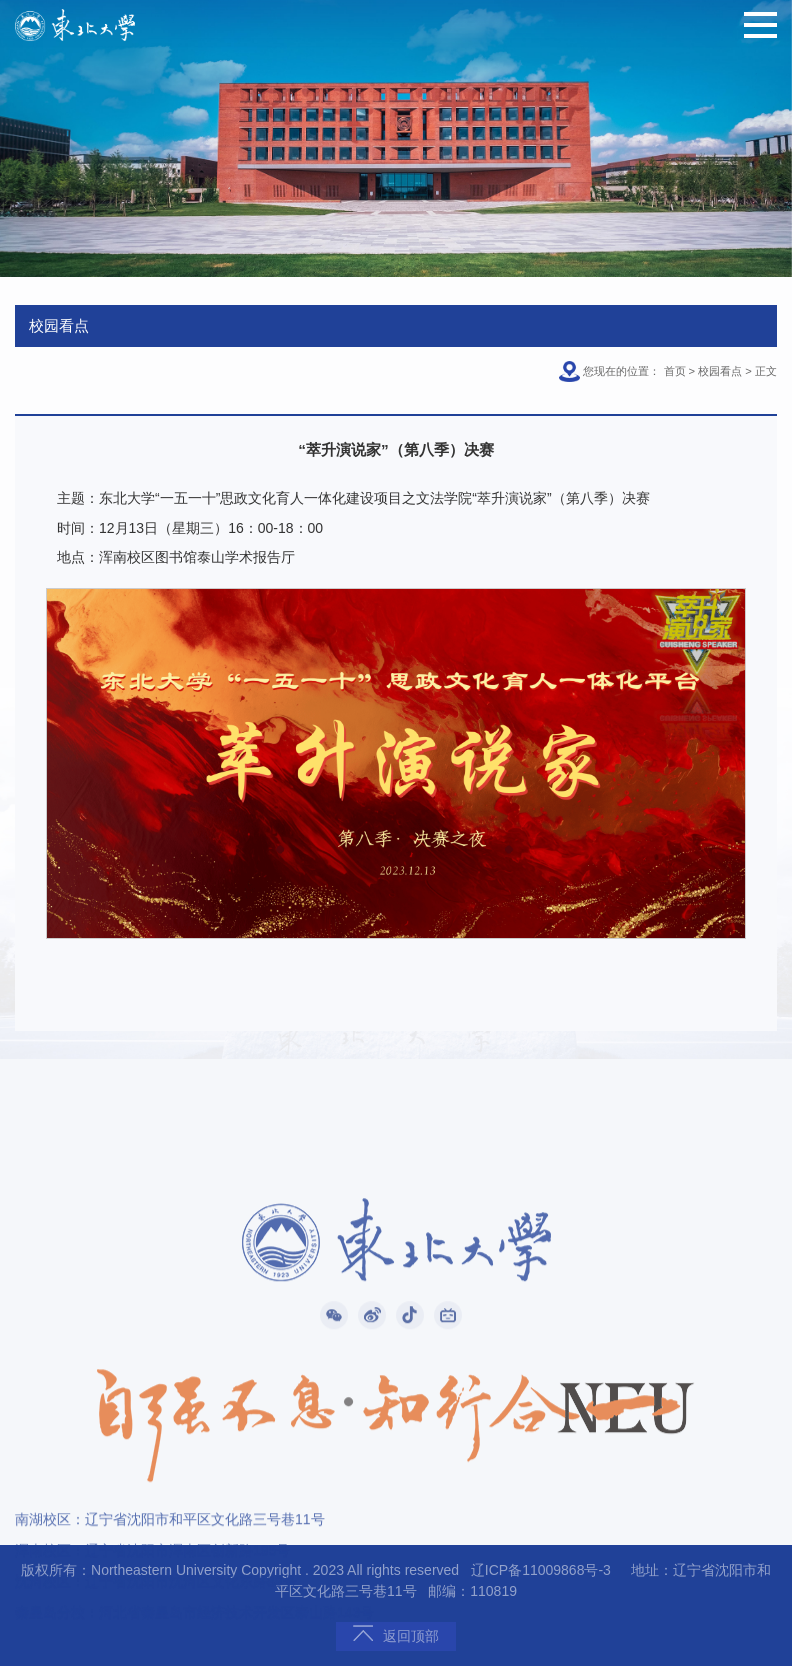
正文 (766, 371)
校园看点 (720, 371)
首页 (675, 371)
